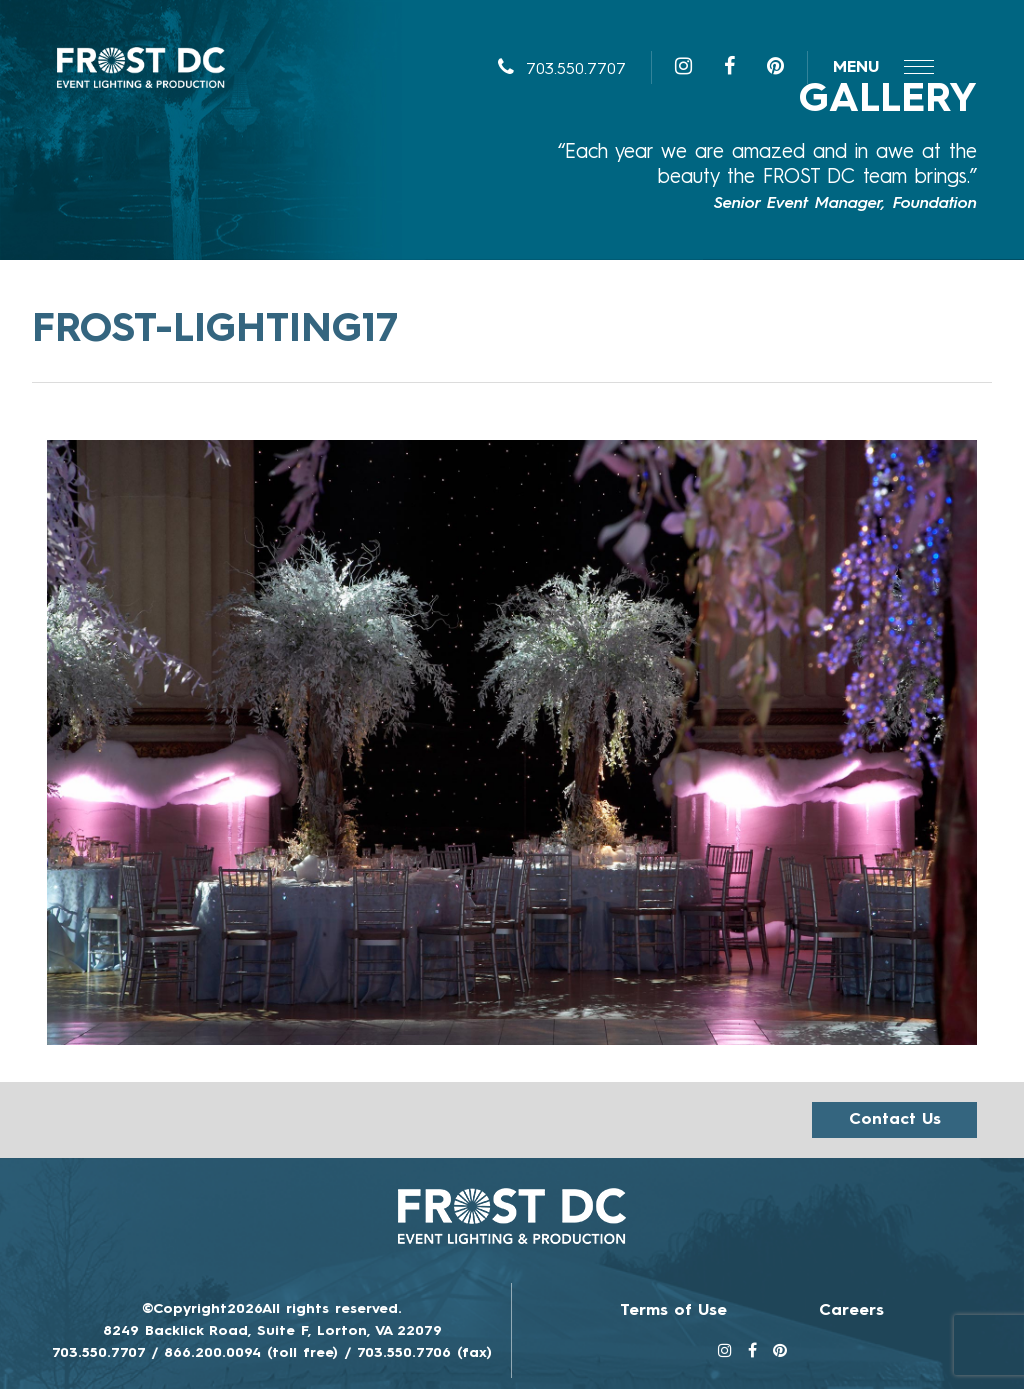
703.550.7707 (562, 70)
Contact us (895, 1120)
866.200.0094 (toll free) (251, 1353)
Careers (851, 1311)
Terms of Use (673, 1311)
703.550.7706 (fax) (424, 1353)
